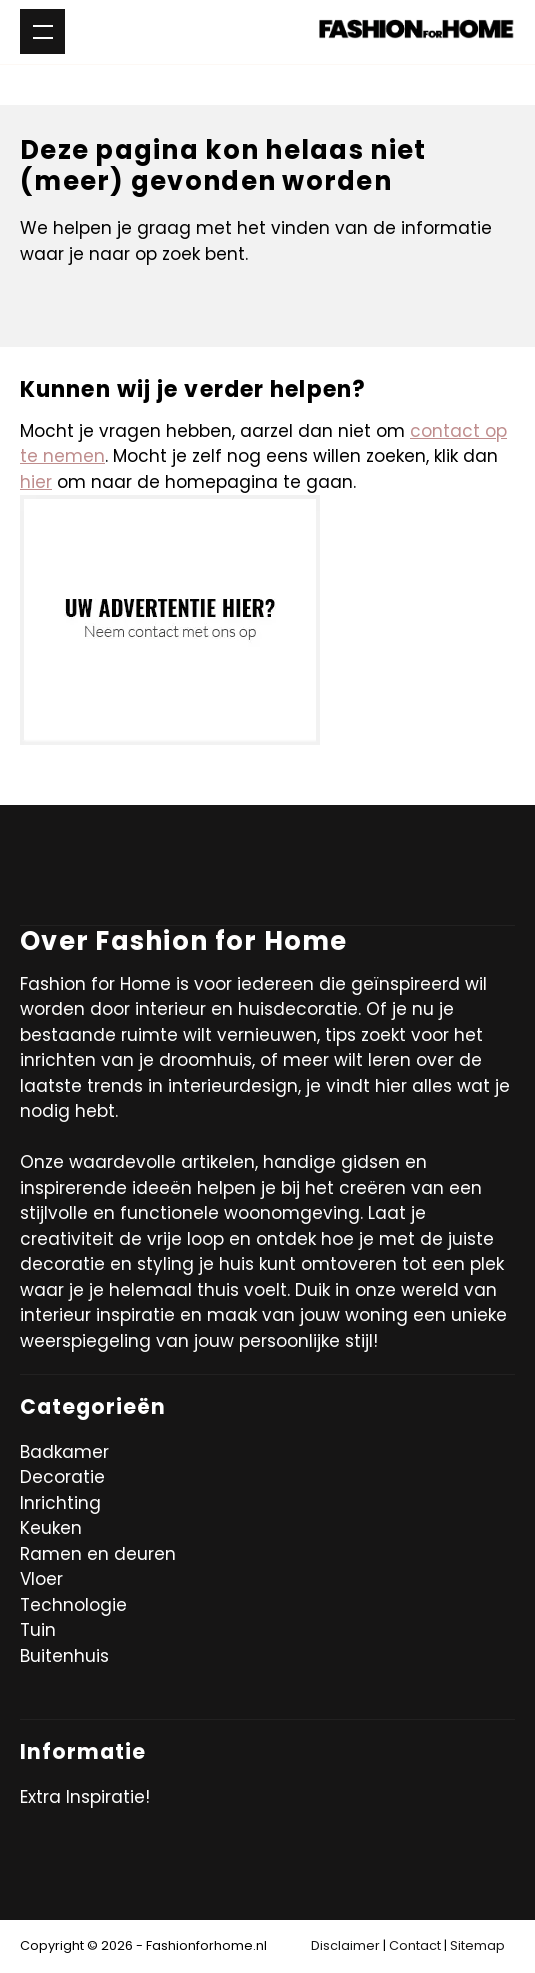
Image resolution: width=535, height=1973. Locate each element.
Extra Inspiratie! (85, 1797)
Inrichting (60, 1503)
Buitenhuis (64, 1656)
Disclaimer (345, 1945)
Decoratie (62, 1477)
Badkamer (64, 1452)
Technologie (73, 1605)
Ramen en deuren (98, 1554)
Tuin (38, 1630)
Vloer (41, 1579)
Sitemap (477, 1945)
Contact (415, 1945)
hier (36, 482)
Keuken (51, 1528)
